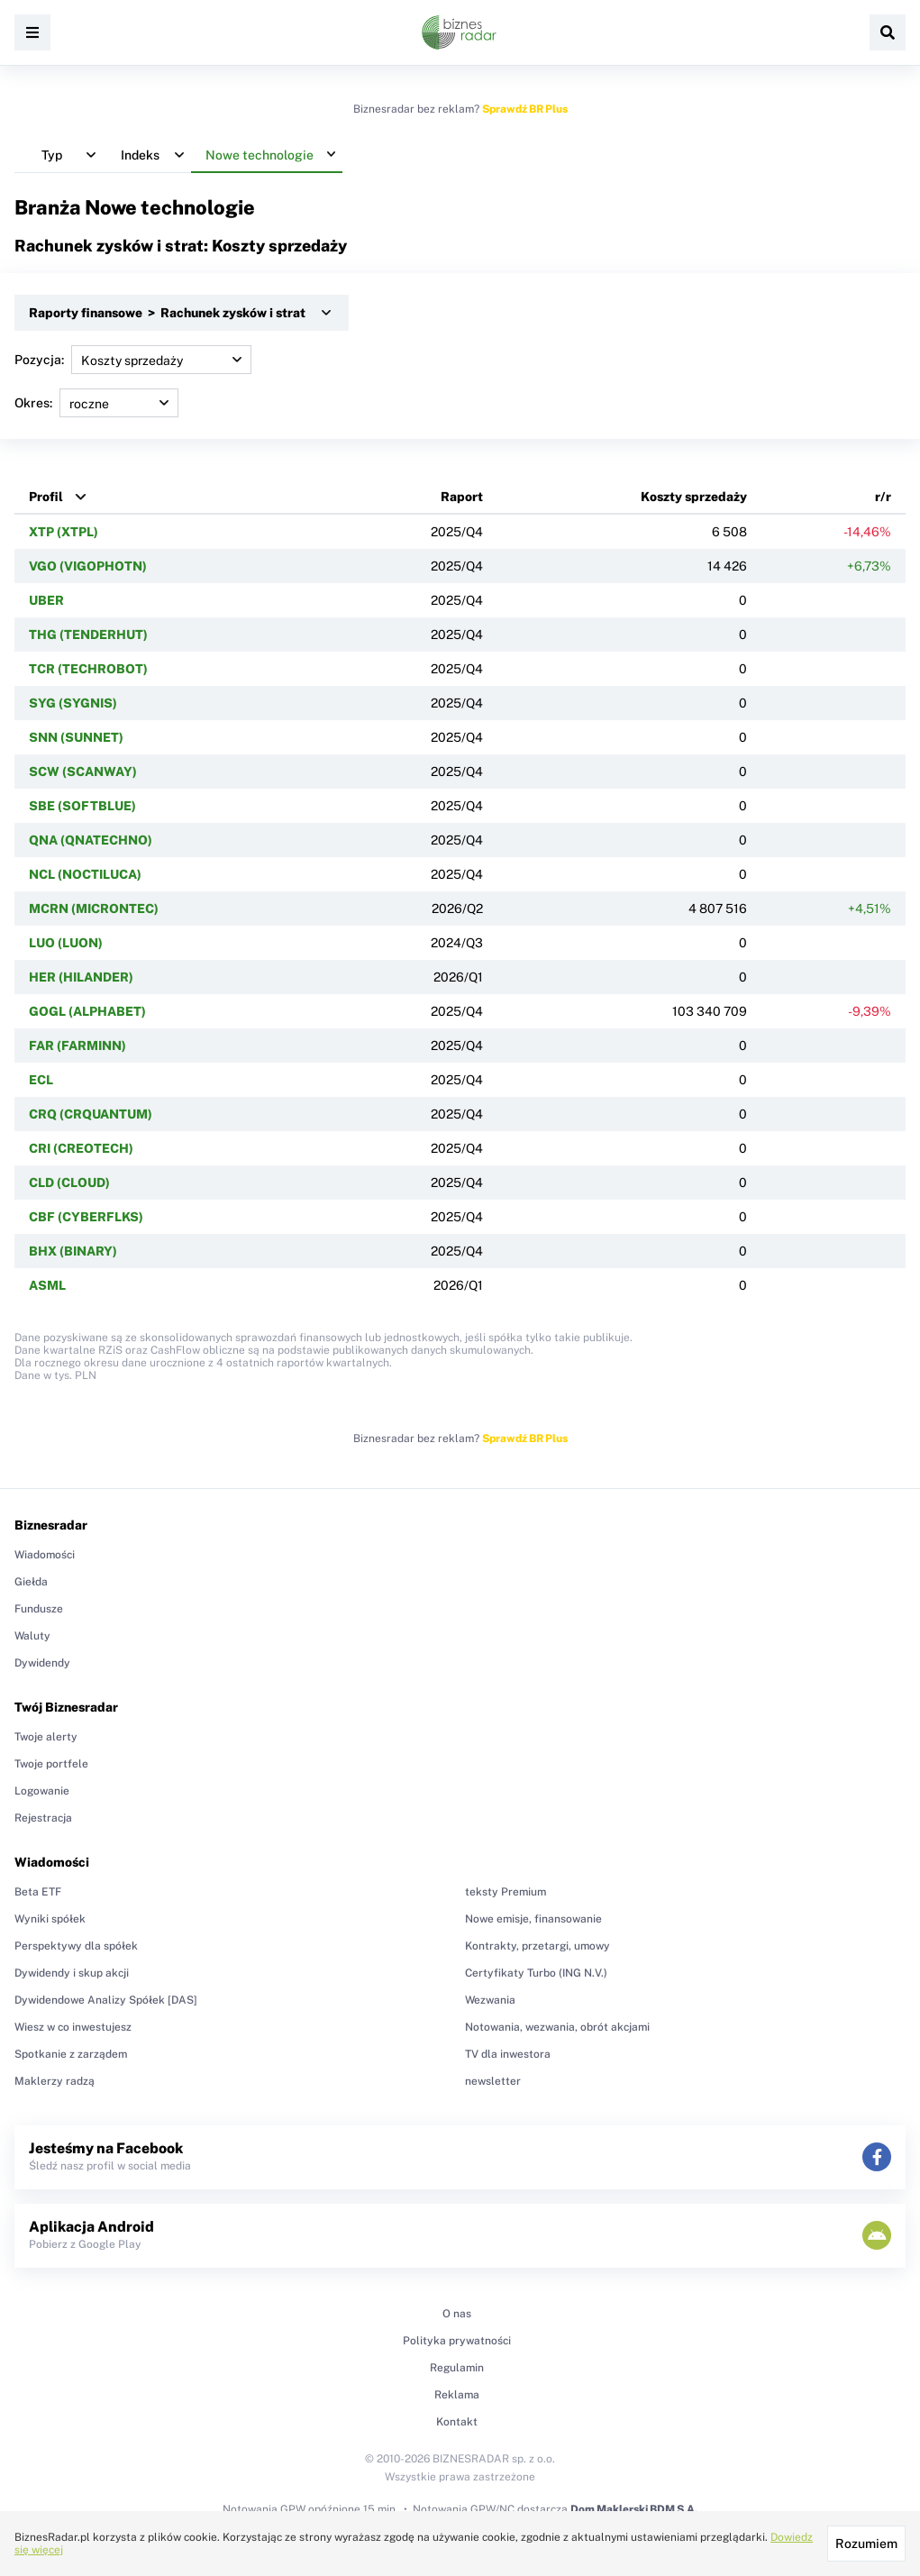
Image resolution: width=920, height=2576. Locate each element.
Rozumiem (866, 2543)
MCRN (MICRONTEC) (94, 908)
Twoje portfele (51, 1764)
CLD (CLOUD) (69, 1182)
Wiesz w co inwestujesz (73, 2027)
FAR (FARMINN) (77, 1045)
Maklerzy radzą (54, 2081)
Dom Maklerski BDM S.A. (633, 2509)
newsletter (493, 2081)
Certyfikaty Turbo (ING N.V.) (536, 1973)
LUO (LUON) (66, 943)
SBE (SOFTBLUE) (82, 806)
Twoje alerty (45, 1737)
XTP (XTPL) (63, 532)
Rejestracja (43, 1818)
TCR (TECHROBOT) (88, 669)
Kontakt (457, 2422)
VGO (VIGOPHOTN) (88, 566)
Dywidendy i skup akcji (71, 1973)
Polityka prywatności (457, 2340)
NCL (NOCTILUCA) (85, 874)
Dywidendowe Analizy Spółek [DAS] (105, 2000)
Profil (46, 496)
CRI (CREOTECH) (81, 1148)
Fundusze (38, 1609)
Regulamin (457, 2367)
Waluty (32, 1636)
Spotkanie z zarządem (70, 2054)
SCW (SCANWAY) (83, 771)
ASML (47, 1285)
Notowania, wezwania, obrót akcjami (557, 2027)
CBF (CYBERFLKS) (86, 1217)
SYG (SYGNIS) (73, 703)
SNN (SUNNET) (76, 737)
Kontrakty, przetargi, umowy (537, 1946)
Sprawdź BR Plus (525, 109)
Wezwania (490, 2000)
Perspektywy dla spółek (76, 1946)
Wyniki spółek (50, 1919)
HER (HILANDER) (81, 977)
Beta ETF (37, 1892)
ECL (41, 1080)
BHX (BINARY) (73, 1251)
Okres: (96, 402)
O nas (456, 2313)
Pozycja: (132, 359)
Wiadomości (44, 1554)
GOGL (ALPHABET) (87, 1011)
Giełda (31, 1582)
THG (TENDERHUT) (88, 634)
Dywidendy (42, 1663)
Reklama (456, 2395)
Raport (462, 496)
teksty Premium (505, 1892)
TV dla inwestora (508, 2054)
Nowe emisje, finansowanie (533, 1919)
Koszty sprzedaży (694, 496)
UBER (46, 600)
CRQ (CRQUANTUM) (90, 1114)
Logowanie (41, 1791)
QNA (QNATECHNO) (90, 840)
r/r (883, 496)
